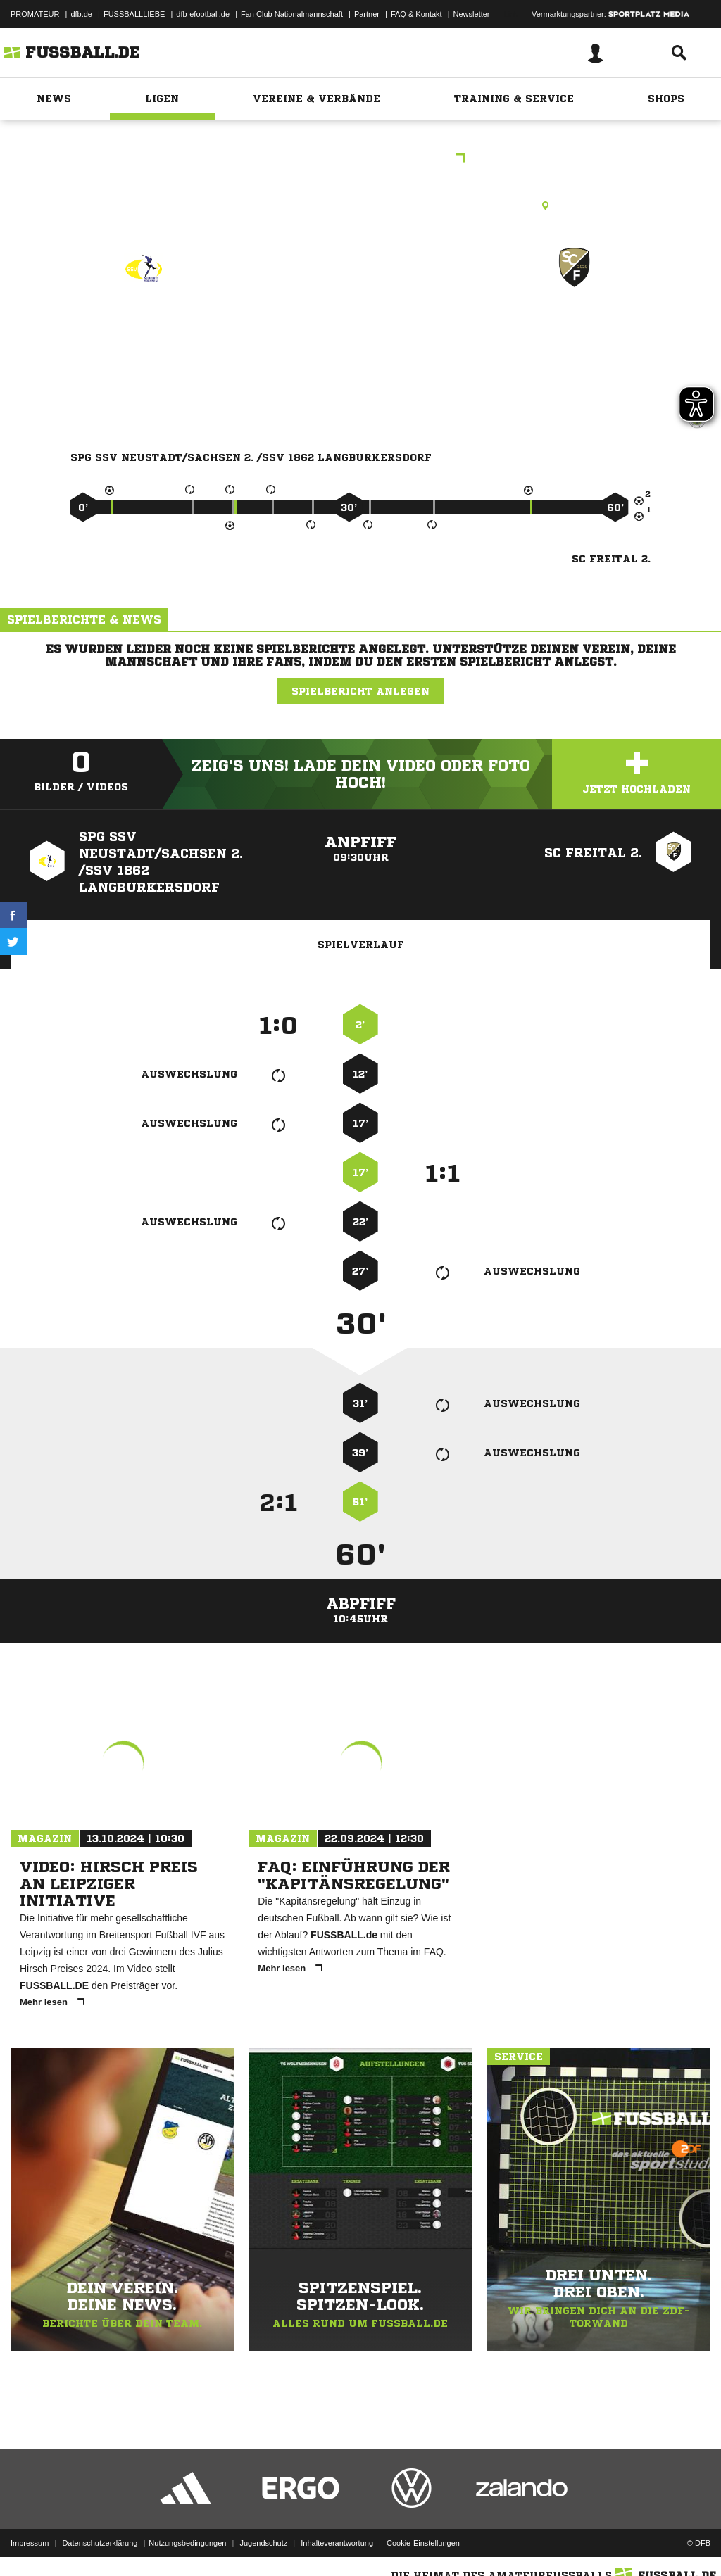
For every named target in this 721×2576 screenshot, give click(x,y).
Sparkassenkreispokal (360, 159)
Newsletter (471, 14)
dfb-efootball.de (203, 14)
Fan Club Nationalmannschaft (292, 14)
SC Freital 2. (574, 328)
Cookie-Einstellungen (423, 2543)
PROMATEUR (35, 14)
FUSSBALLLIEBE (134, 14)
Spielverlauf (361, 944)
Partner (367, 14)
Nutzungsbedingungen (187, 2543)
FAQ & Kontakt (416, 14)
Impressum (30, 2543)
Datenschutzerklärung (99, 2543)
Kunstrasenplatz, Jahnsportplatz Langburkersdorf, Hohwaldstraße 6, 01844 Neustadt (360, 205)
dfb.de (81, 14)
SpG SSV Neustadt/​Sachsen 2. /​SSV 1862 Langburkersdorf (143, 356)
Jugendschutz (263, 2543)
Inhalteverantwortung (337, 2543)
